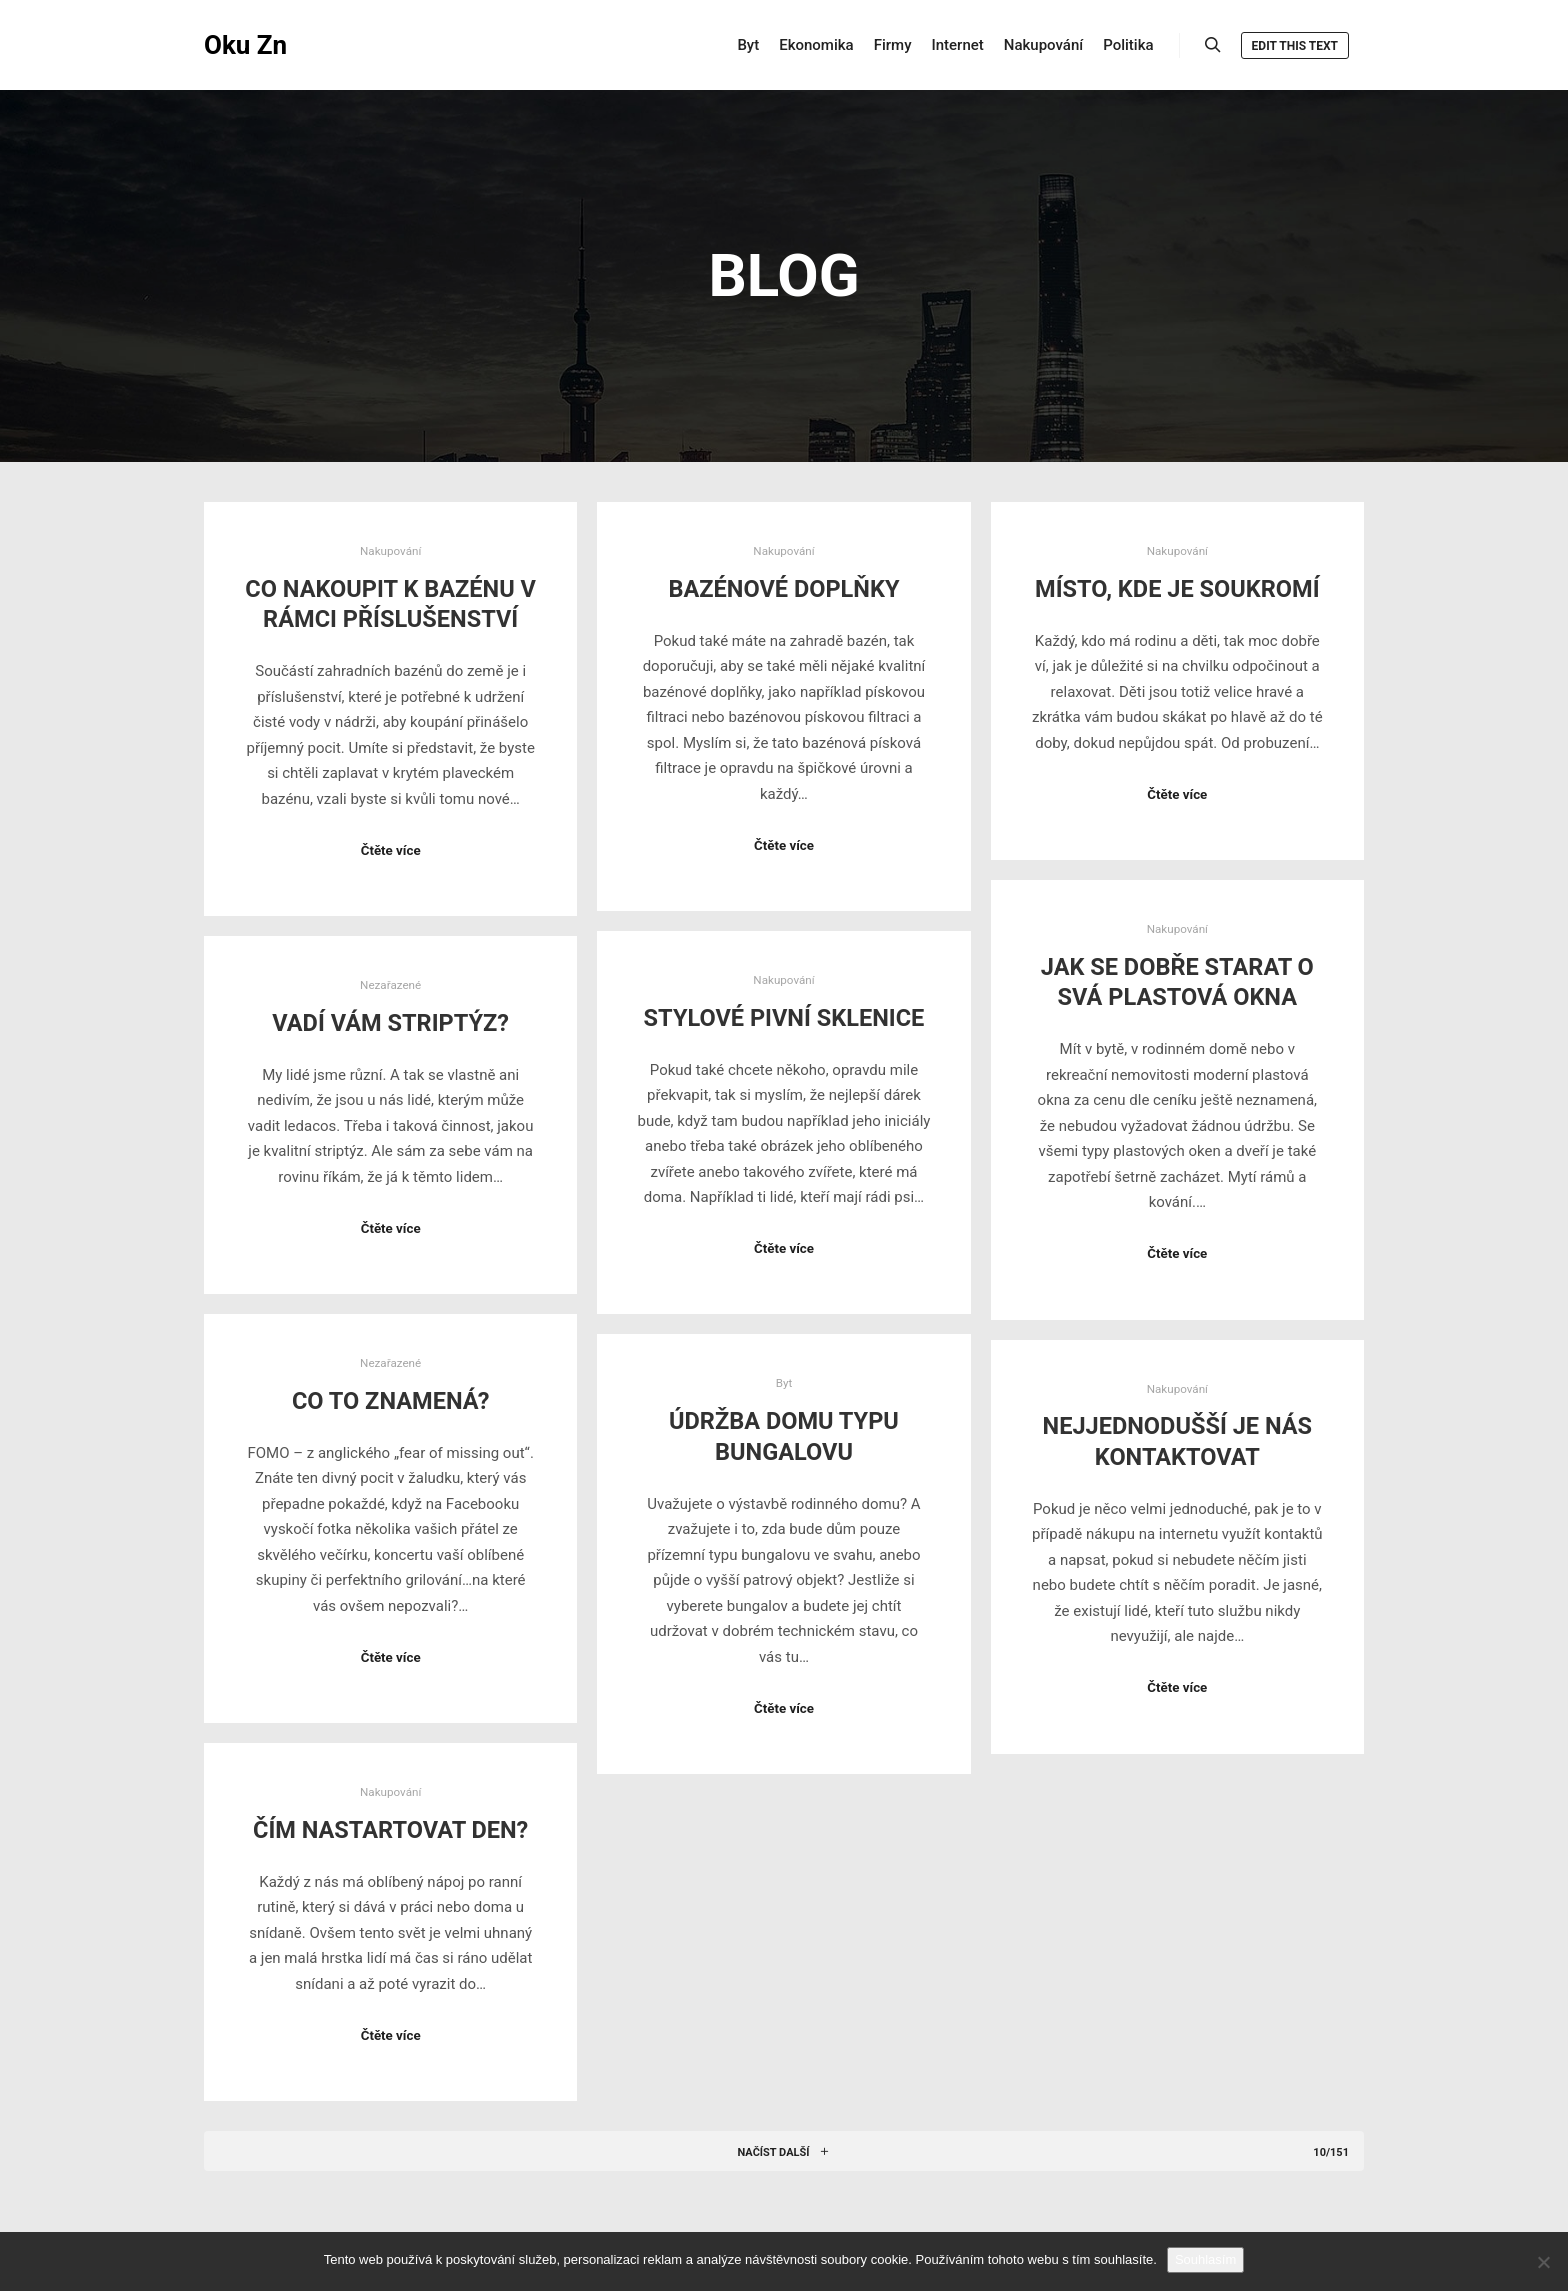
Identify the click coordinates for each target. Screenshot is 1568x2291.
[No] (1543, 2262)
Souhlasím (1205, 2259)
